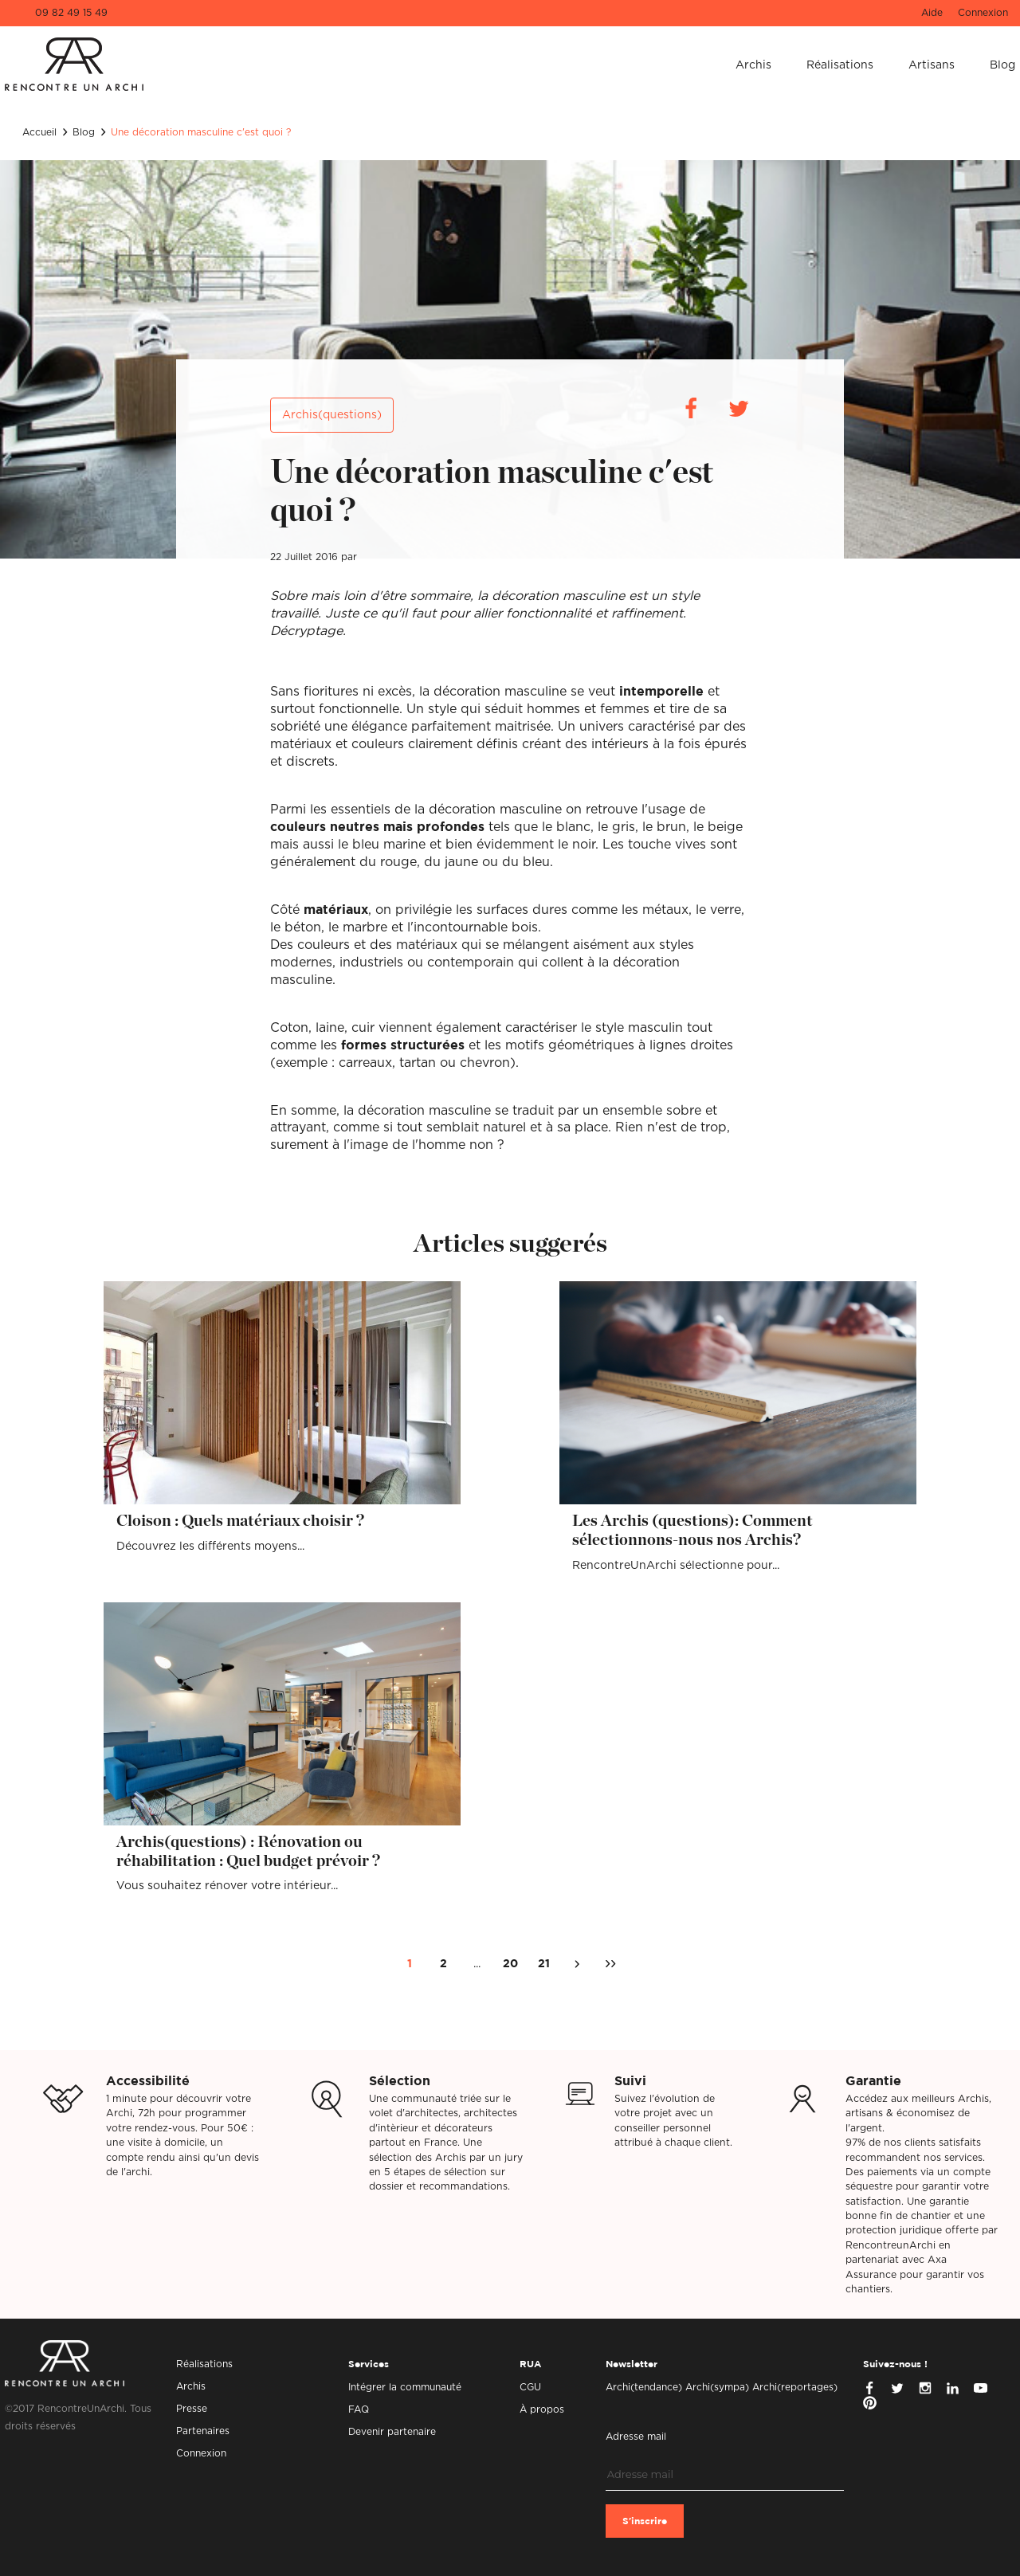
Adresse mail (636, 2436)
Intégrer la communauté (404, 2387)
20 (510, 1964)
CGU (530, 2387)
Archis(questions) (332, 415)
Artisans (931, 65)
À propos (542, 2409)
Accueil (39, 132)
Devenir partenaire (392, 2432)
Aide (932, 13)
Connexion (983, 13)
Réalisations (839, 65)
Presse (191, 2408)
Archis (753, 65)
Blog (1002, 65)
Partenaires (203, 2431)
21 (544, 1964)
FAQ (358, 2409)
